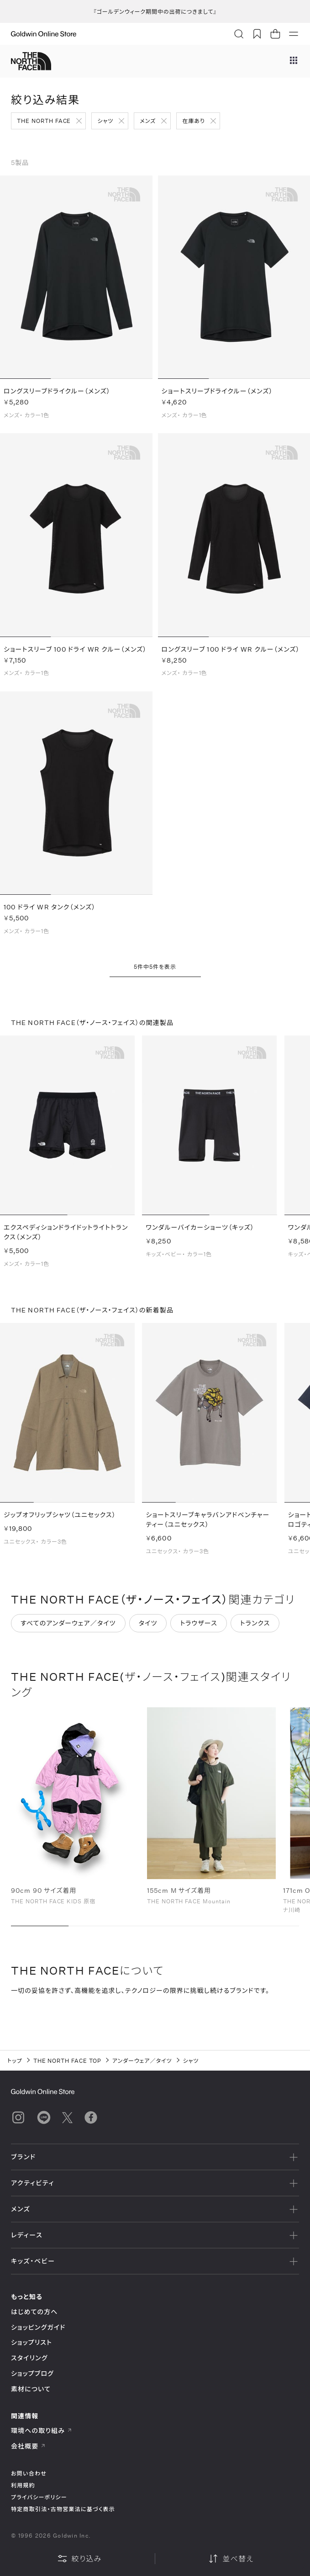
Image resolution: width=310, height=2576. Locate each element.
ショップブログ (32, 2373)
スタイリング (29, 2357)
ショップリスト (31, 2342)
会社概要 (28, 2446)
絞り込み (79, 2558)
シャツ (105, 120)
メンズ (148, 120)
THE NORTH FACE (44, 120)
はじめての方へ (34, 2311)
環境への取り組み (41, 2430)
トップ (14, 2060)
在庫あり (193, 120)
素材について (31, 2389)
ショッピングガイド (38, 2327)
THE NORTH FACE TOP (67, 2060)
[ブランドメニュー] (293, 61)
